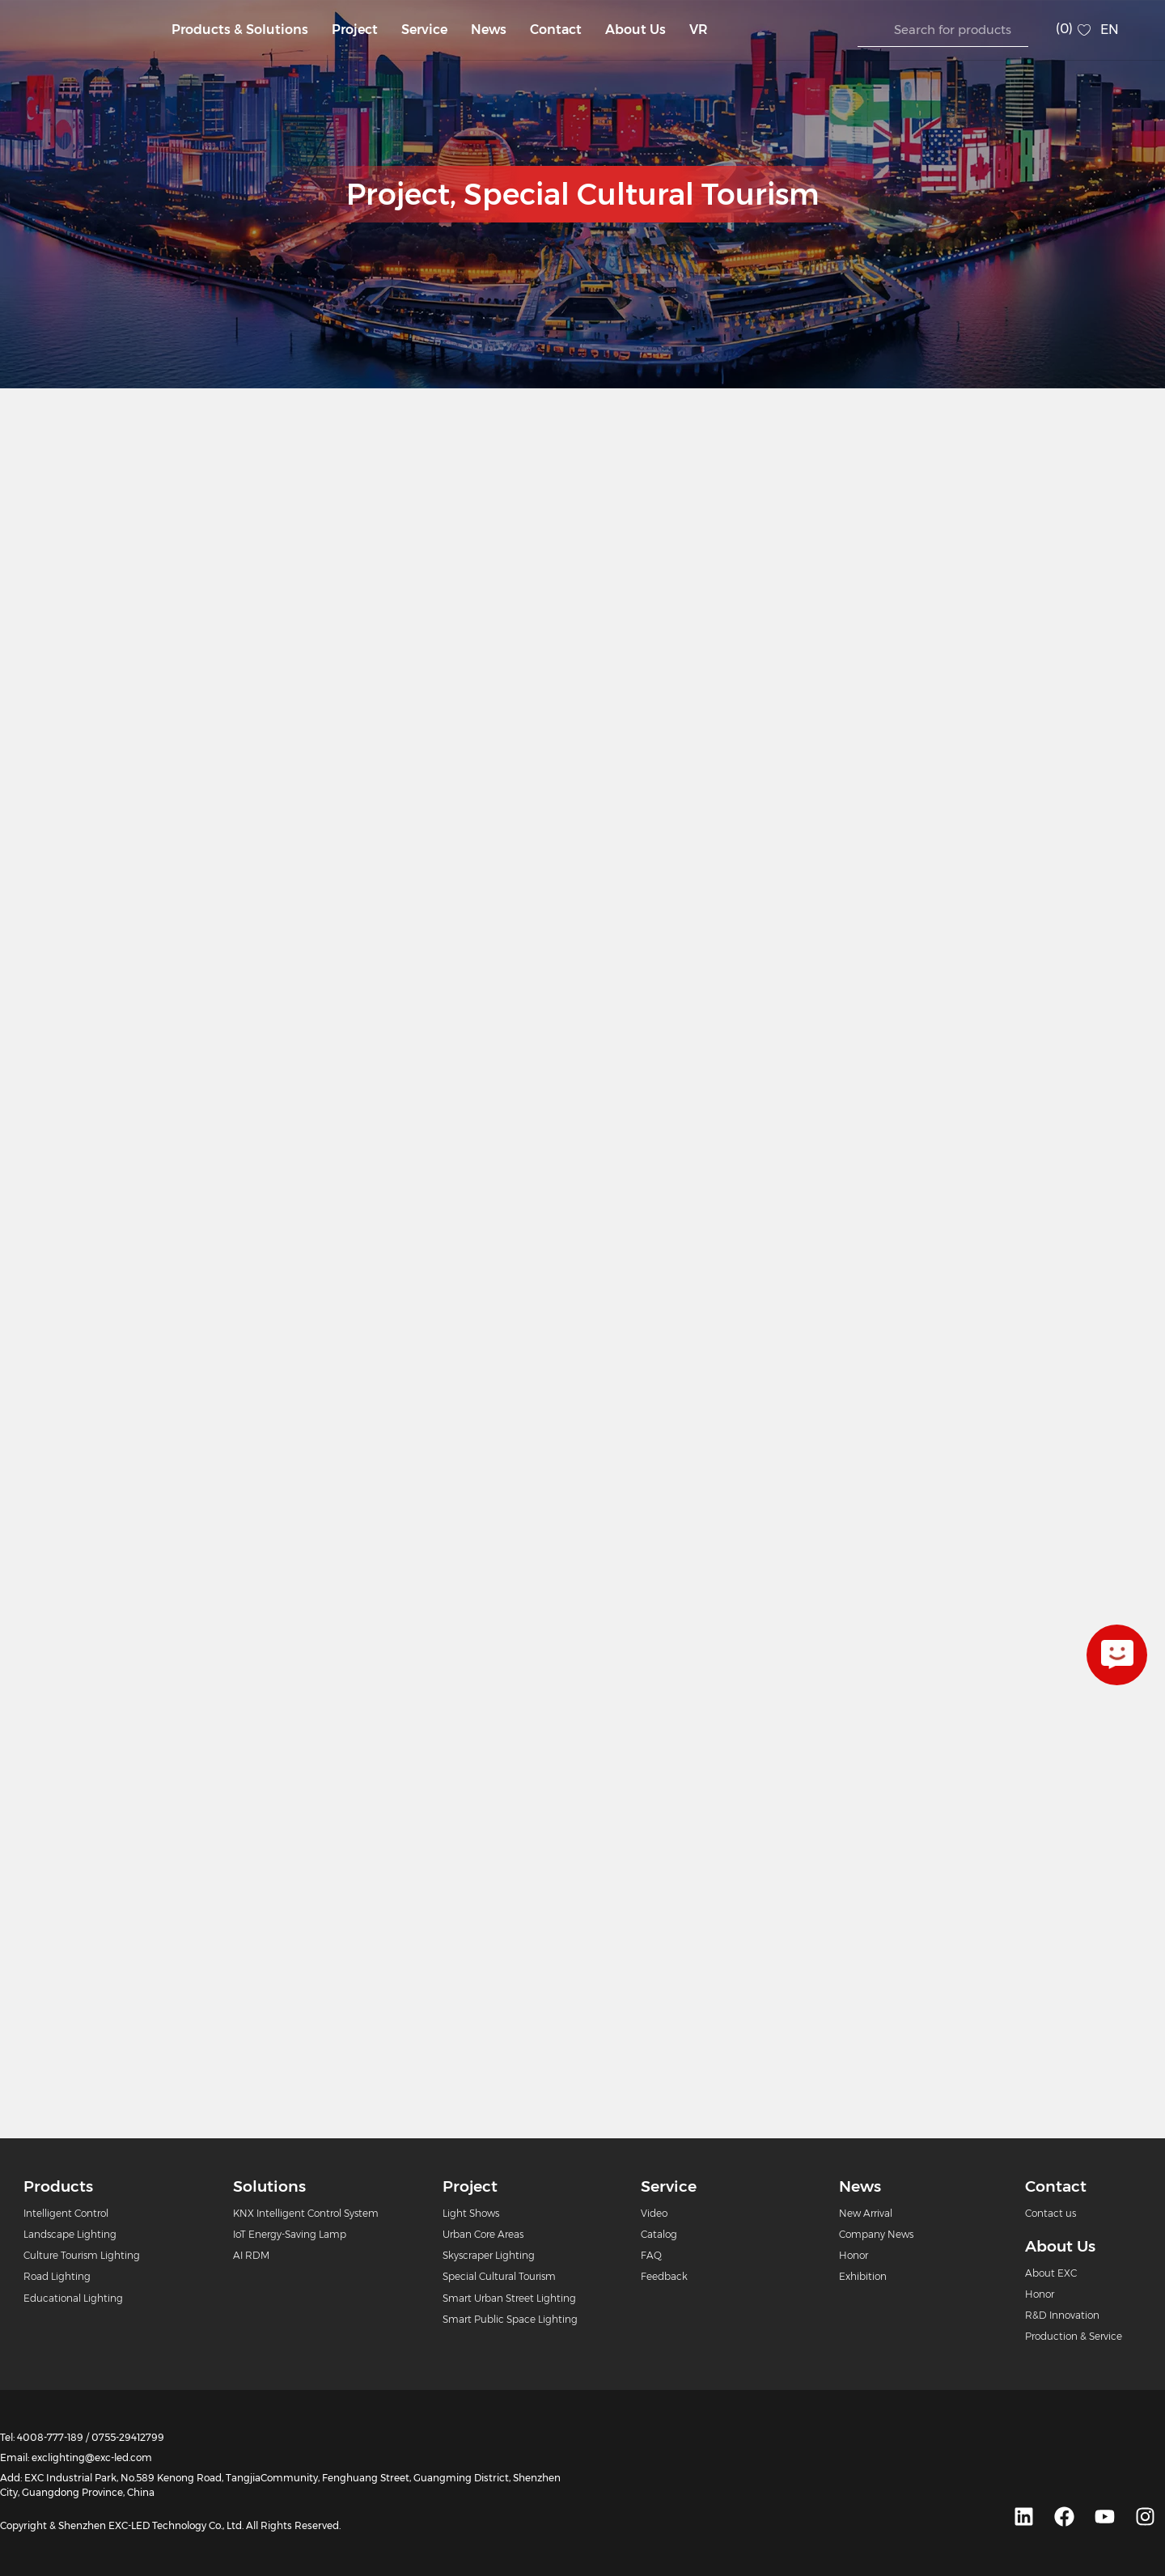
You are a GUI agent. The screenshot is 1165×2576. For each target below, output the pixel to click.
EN (1109, 29)
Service (424, 29)
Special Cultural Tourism (641, 194)
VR (698, 29)
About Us (635, 29)
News (488, 29)
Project (355, 29)
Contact (556, 29)
